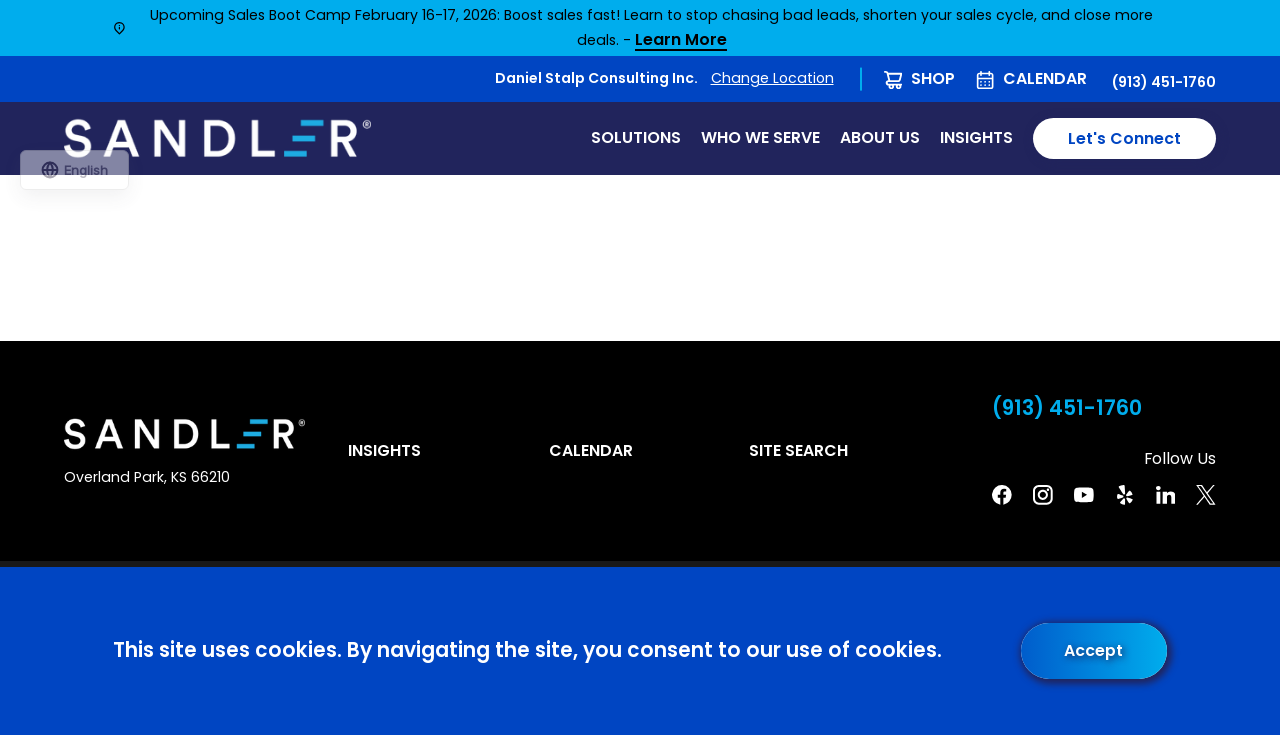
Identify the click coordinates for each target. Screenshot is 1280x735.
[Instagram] (1043, 495)
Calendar (1045, 78)
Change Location (772, 78)
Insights (384, 450)
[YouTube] (1084, 495)
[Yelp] (1125, 495)
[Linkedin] (1166, 495)
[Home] (217, 139)
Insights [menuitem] (976, 137)
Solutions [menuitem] (636, 137)
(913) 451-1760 (1164, 82)
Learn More (681, 41)
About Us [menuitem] (880, 137)
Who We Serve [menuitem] (760, 137)
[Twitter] (1206, 495)
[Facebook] (1002, 495)
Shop (933, 78)
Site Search (798, 450)
